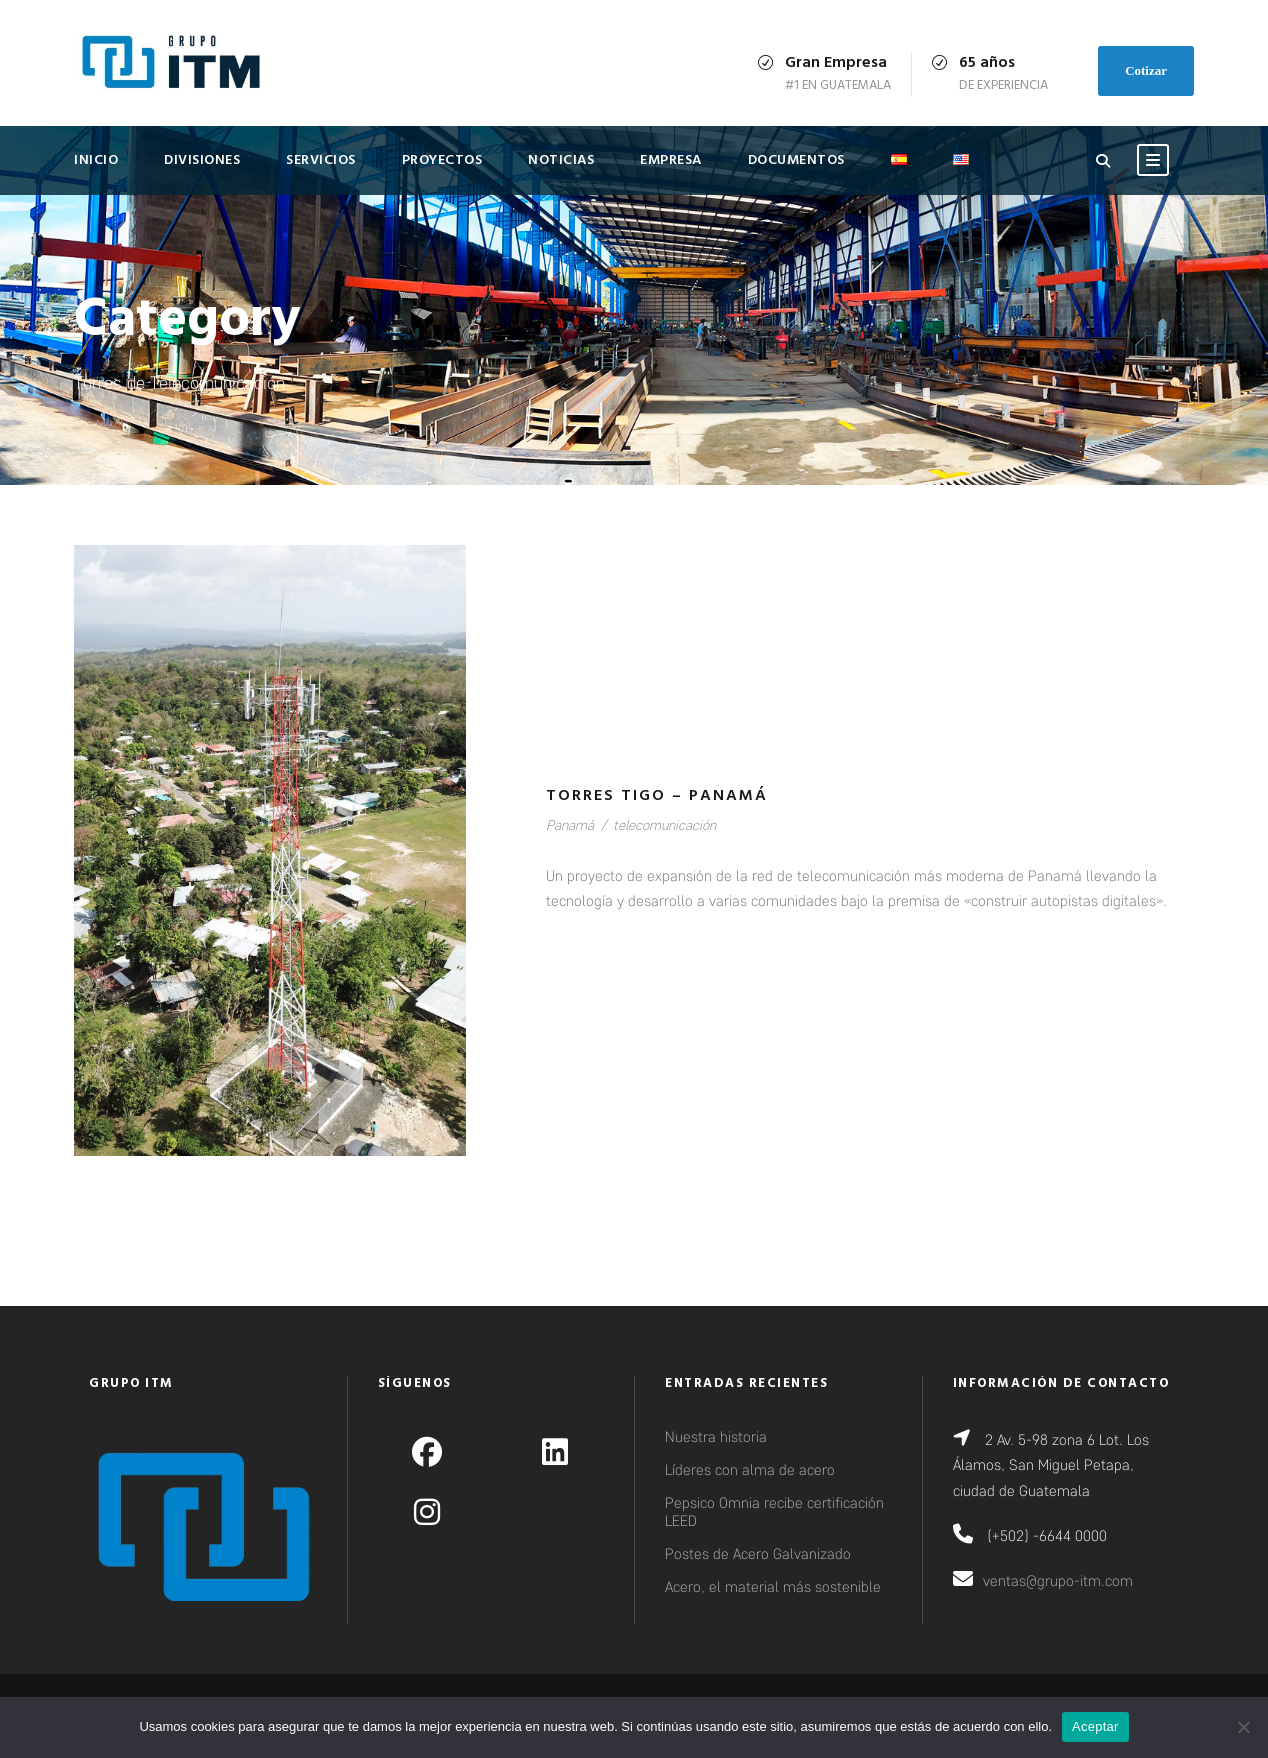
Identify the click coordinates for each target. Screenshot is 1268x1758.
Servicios (321, 160)
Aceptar (1095, 1726)
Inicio (96, 160)
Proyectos (442, 160)
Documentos (796, 160)
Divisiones (202, 160)
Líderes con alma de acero (750, 1469)
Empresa (671, 160)
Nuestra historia (716, 1436)
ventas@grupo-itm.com (1058, 1580)
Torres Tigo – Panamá (657, 796)
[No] (1243, 1727)
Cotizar (1146, 71)
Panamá (570, 824)
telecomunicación (664, 824)
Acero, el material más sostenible (773, 1586)
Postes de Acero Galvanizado (758, 1553)
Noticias (561, 160)
